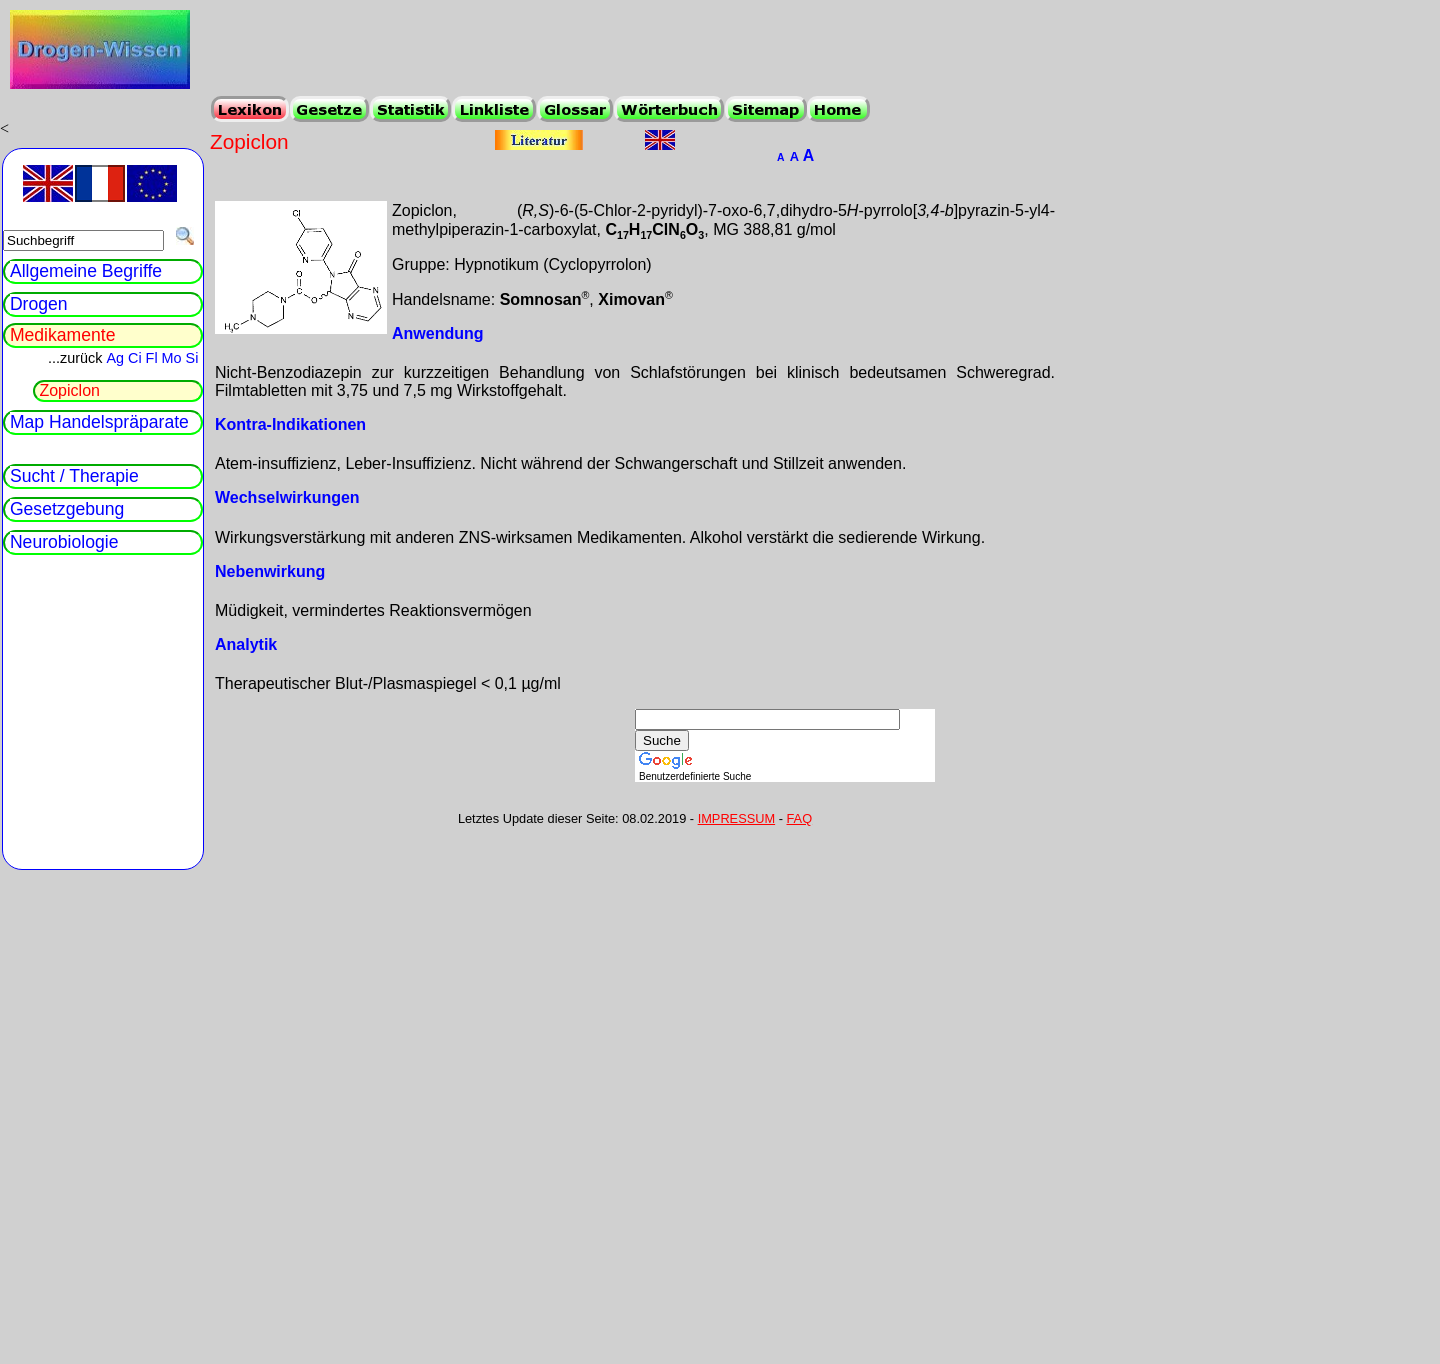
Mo (172, 358)
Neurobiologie (64, 542)
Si (192, 358)
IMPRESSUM (737, 818)
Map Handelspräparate (99, 422)
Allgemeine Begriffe (86, 271)
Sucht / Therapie (74, 476)
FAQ (800, 818)
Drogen (39, 304)
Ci (135, 358)
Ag (115, 358)
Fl (152, 358)
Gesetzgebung (67, 509)
